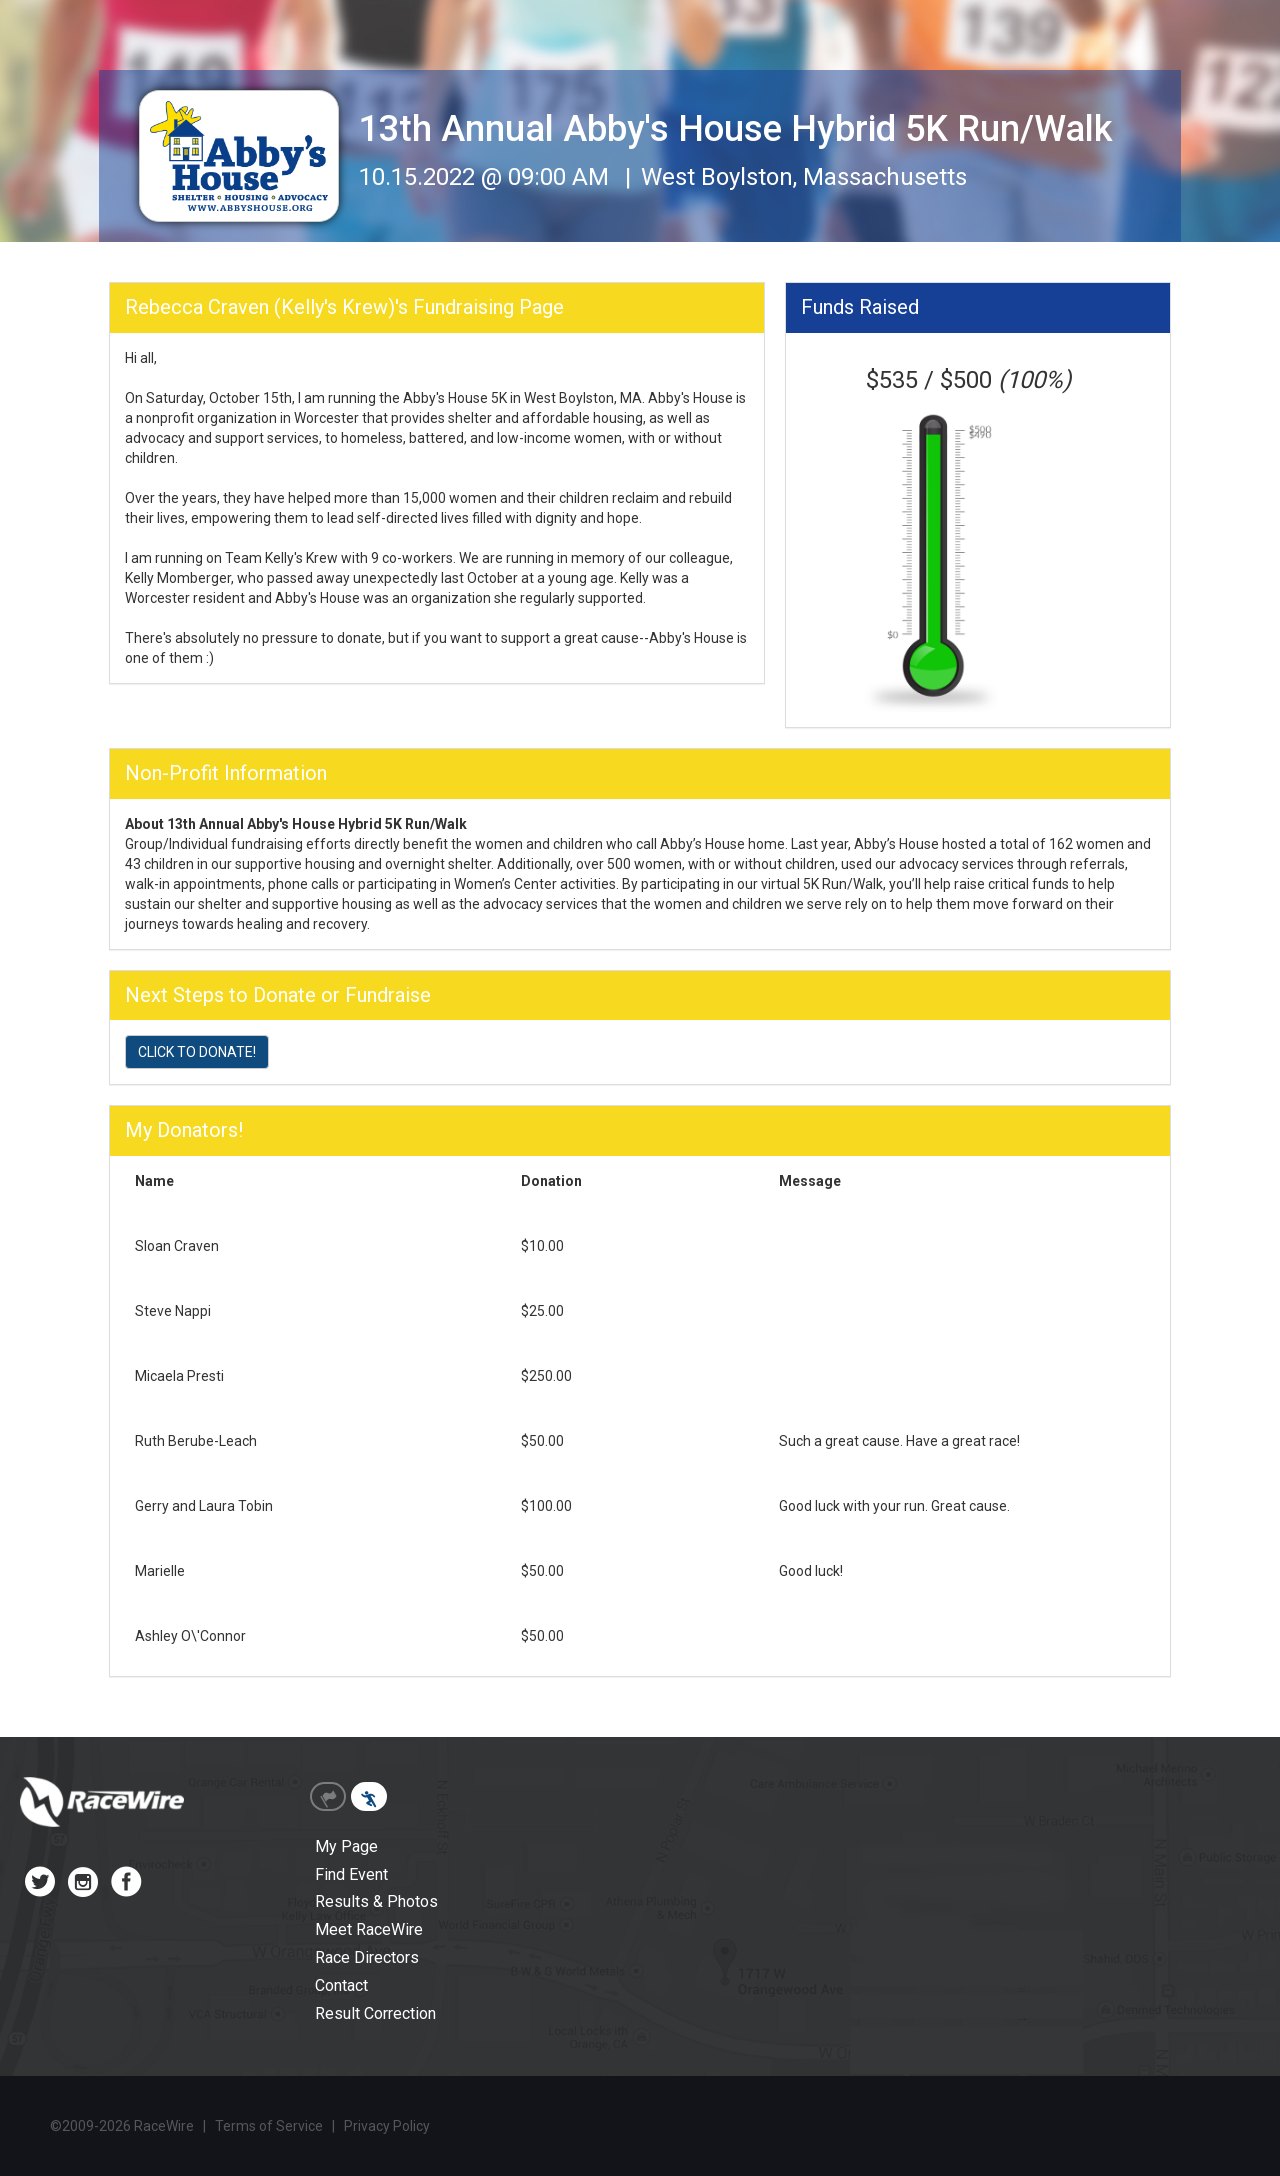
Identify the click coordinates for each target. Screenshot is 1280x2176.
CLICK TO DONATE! (197, 1052)
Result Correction (375, 2013)
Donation (551, 1181)
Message (810, 1181)
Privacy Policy (387, 2126)
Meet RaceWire (369, 1929)
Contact (341, 1985)
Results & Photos (376, 1901)
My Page (346, 1846)
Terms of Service (269, 2126)
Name (154, 1181)
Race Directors (367, 1957)
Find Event (351, 1874)
